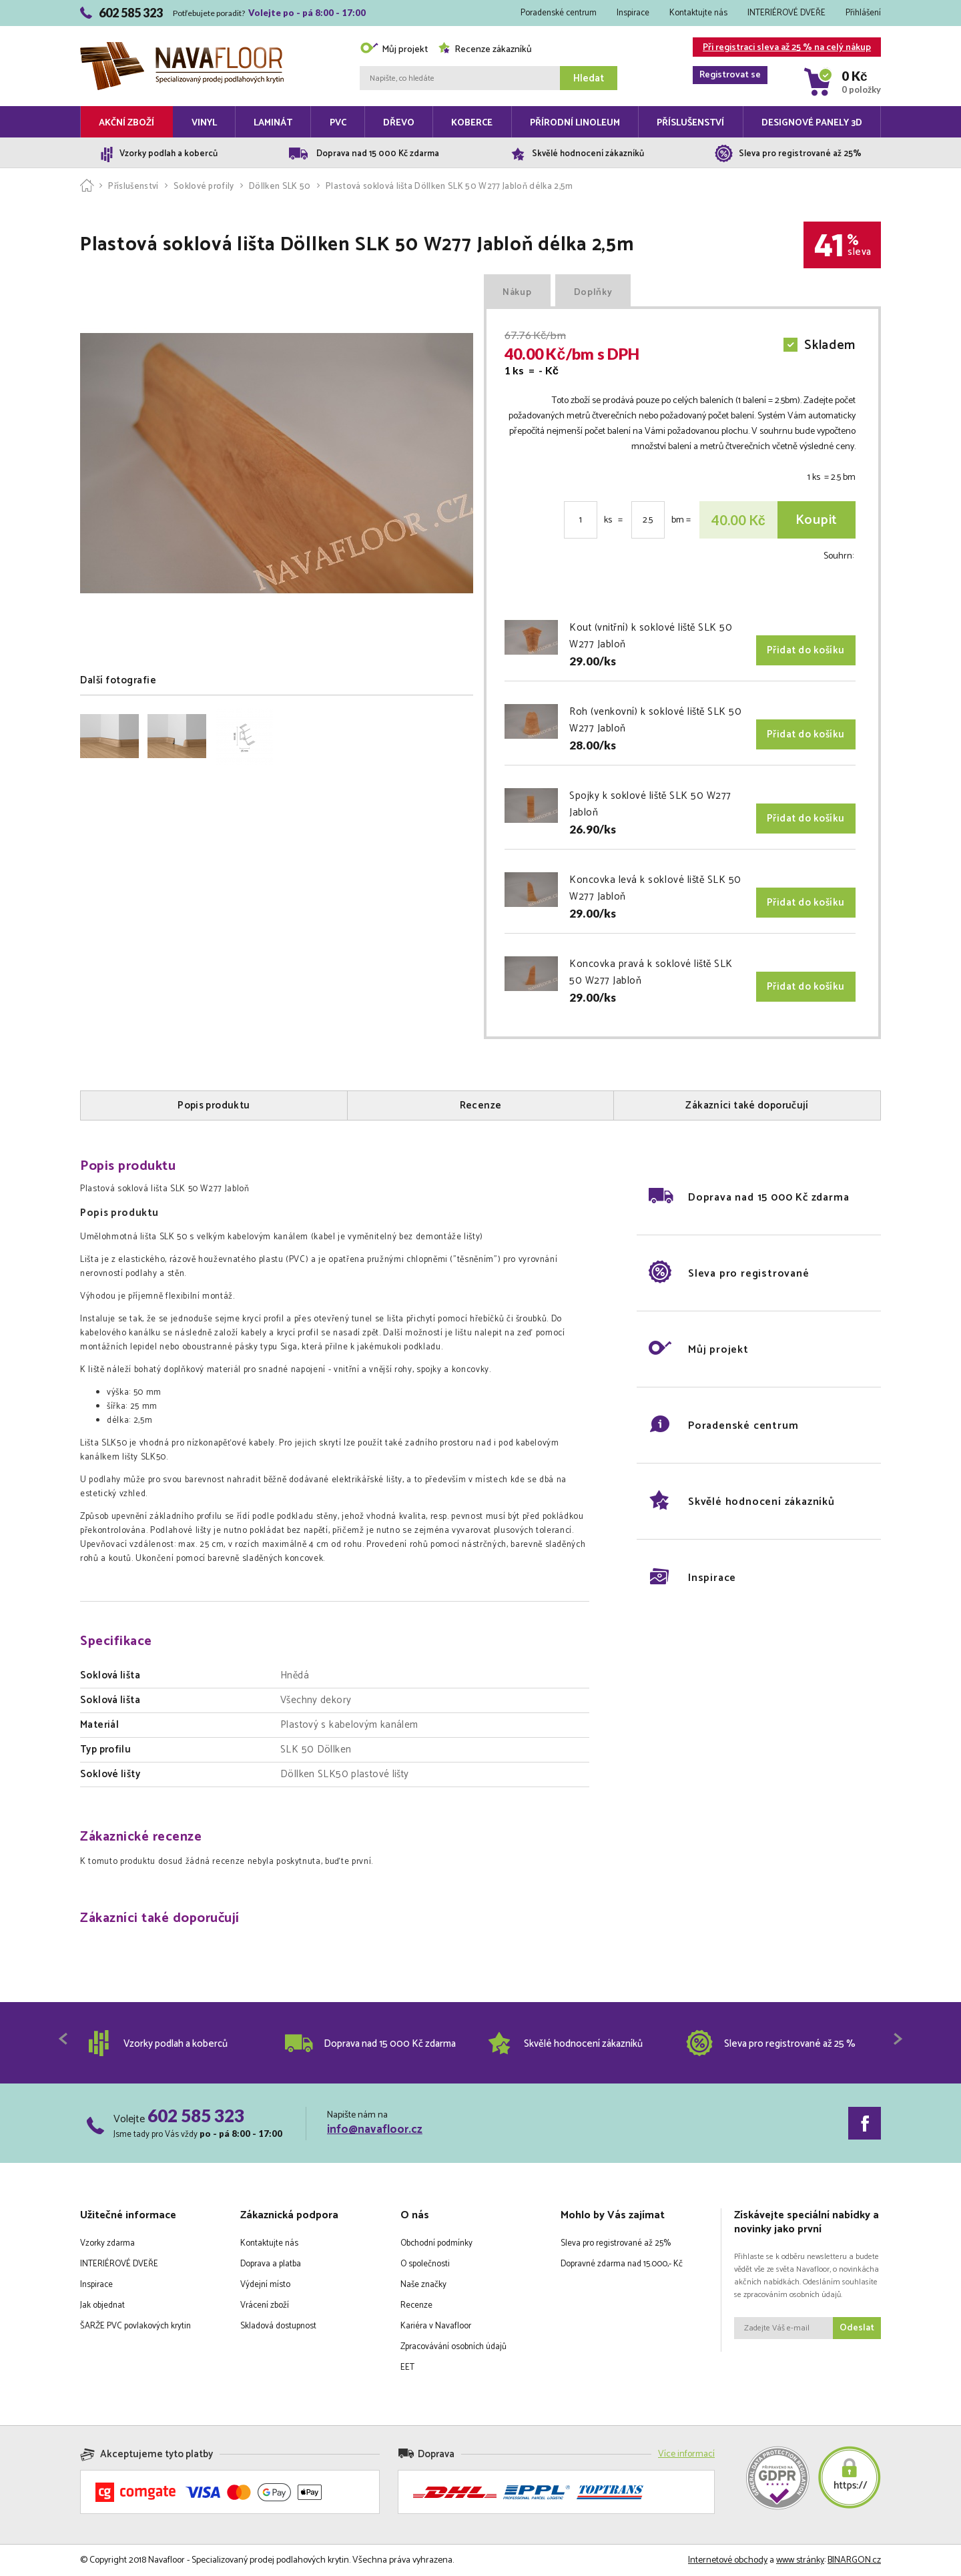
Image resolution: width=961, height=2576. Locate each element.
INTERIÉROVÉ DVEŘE (786, 13)
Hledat (588, 78)
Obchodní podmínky (436, 2243)
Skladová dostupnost (278, 2326)
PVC (338, 123)
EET (407, 2367)
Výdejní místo (265, 2285)
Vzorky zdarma (107, 2243)
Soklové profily (204, 187)
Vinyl (204, 123)
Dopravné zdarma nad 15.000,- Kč (622, 2264)
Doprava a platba (270, 2264)
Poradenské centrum (559, 13)
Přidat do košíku (806, 650)
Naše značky (423, 2285)
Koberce (472, 123)
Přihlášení (863, 13)
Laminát (273, 123)
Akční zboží (126, 123)
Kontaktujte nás (698, 13)
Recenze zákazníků (485, 49)
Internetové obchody (727, 2560)
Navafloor (182, 47)
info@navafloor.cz (374, 2129)
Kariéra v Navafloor (435, 2326)
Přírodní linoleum (575, 123)
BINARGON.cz (854, 2560)
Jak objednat (102, 2305)
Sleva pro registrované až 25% (616, 2243)
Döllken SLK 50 (280, 187)
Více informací (686, 2454)
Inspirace (633, 13)
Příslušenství (690, 123)
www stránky (800, 2560)
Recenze (416, 2305)
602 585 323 (195, 2115)
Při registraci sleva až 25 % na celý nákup (782, 48)
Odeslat (857, 2328)
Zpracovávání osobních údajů (453, 2347)
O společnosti (425, 2264)
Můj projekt (394, 49)
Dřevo (398, 123)
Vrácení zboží (264, 2305)
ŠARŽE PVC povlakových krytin (135, 2326)
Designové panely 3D (811, 123)
